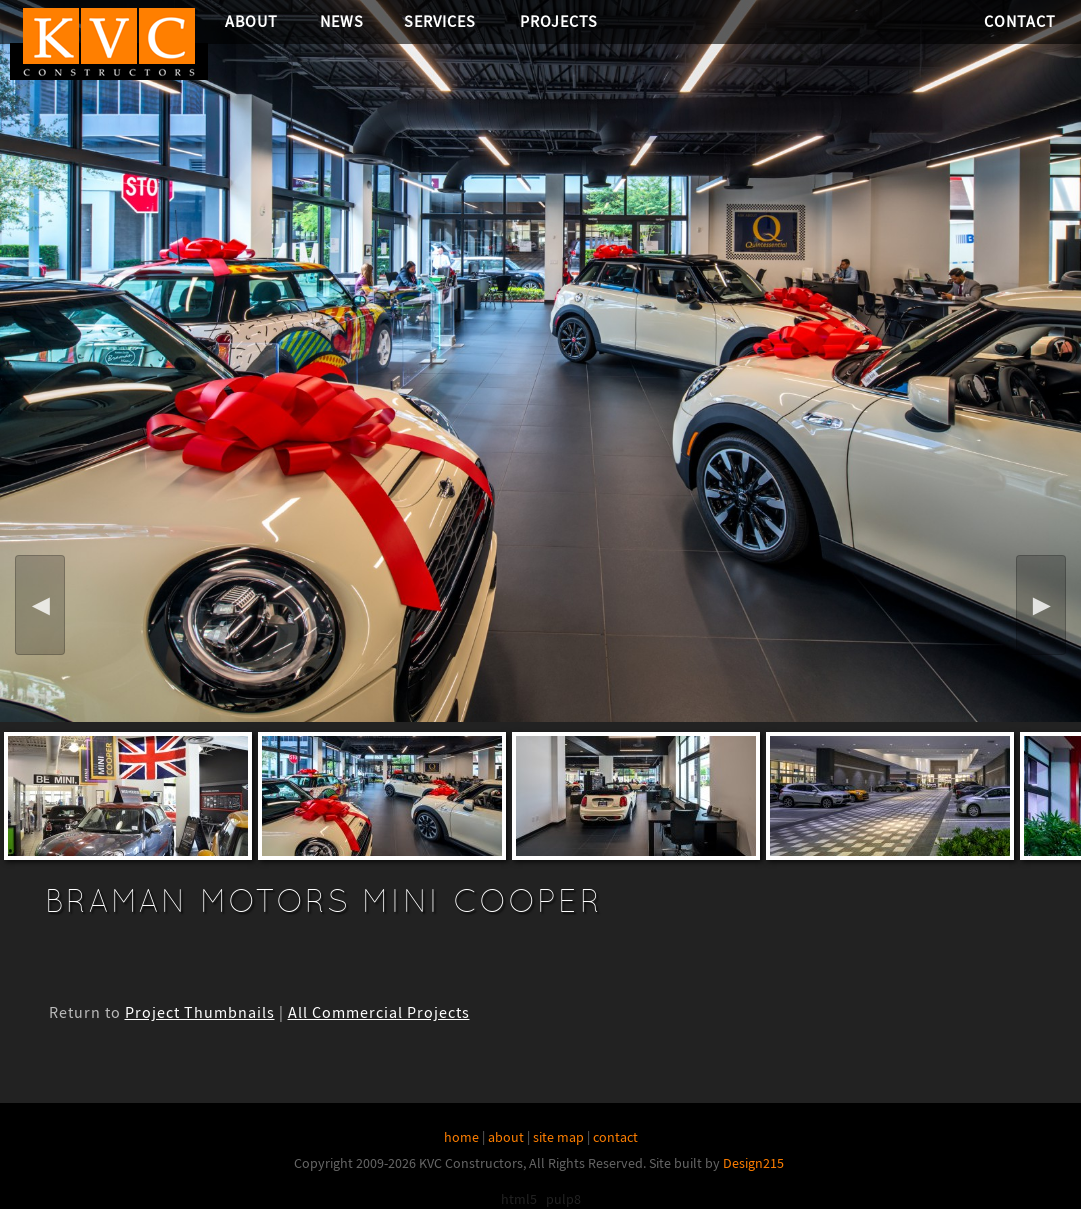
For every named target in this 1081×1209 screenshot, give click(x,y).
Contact (1020, 21)
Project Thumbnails (200, 1013)
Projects (559, 21)
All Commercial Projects (379, 1013)
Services (440, 21)
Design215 (753, 1163)
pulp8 (563, 1199)
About (251, 21)
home (461, 1137)
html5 (519, 1199)
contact (615, 1137)
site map (558, 1137)
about (506, 1137)
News (342, 21)
